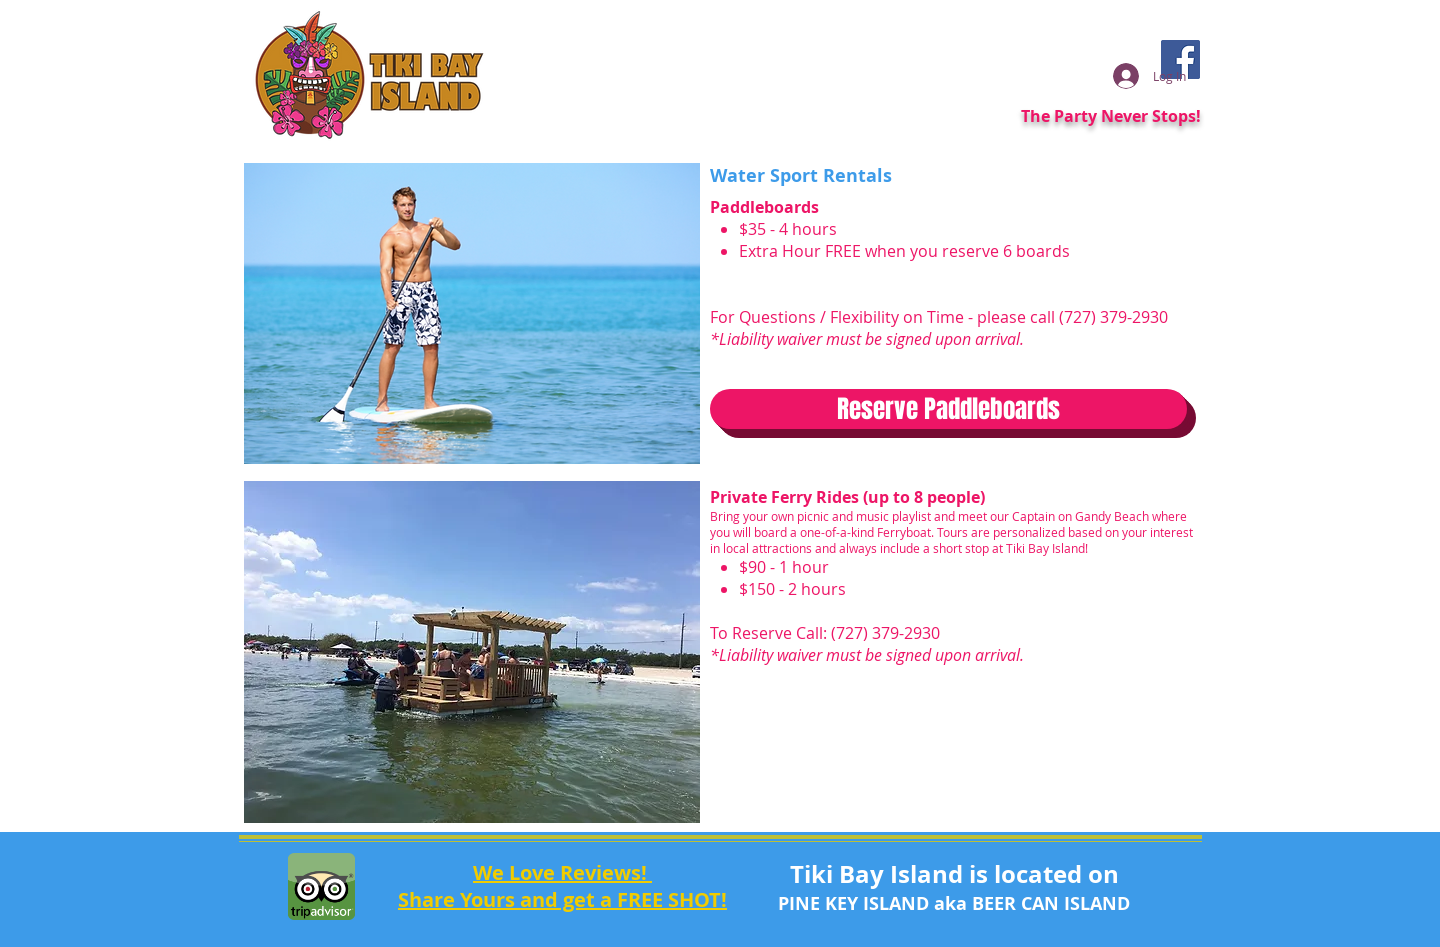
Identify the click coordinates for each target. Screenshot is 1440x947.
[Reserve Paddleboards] (948, 409)
